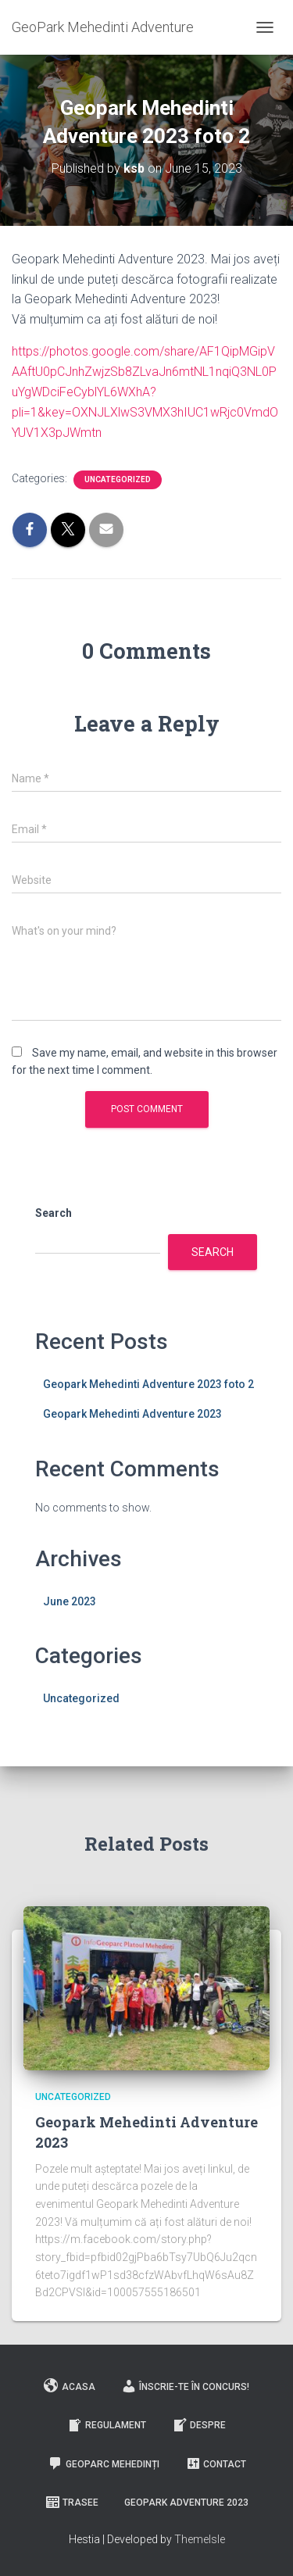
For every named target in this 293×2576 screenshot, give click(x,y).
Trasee (71, 2502)
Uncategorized (117, 479)
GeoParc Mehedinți (103, 2463)
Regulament (106, 2425)
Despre (199, 2425)
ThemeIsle (199, 2539)
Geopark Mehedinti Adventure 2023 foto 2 (148, 1384)
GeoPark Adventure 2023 (186, 2502)
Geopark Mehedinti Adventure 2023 (132, 1414)
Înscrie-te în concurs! (185, 2386)
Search (53, 1213)
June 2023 (69, 1601)
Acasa (69, 2386)
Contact (215, 2463)
